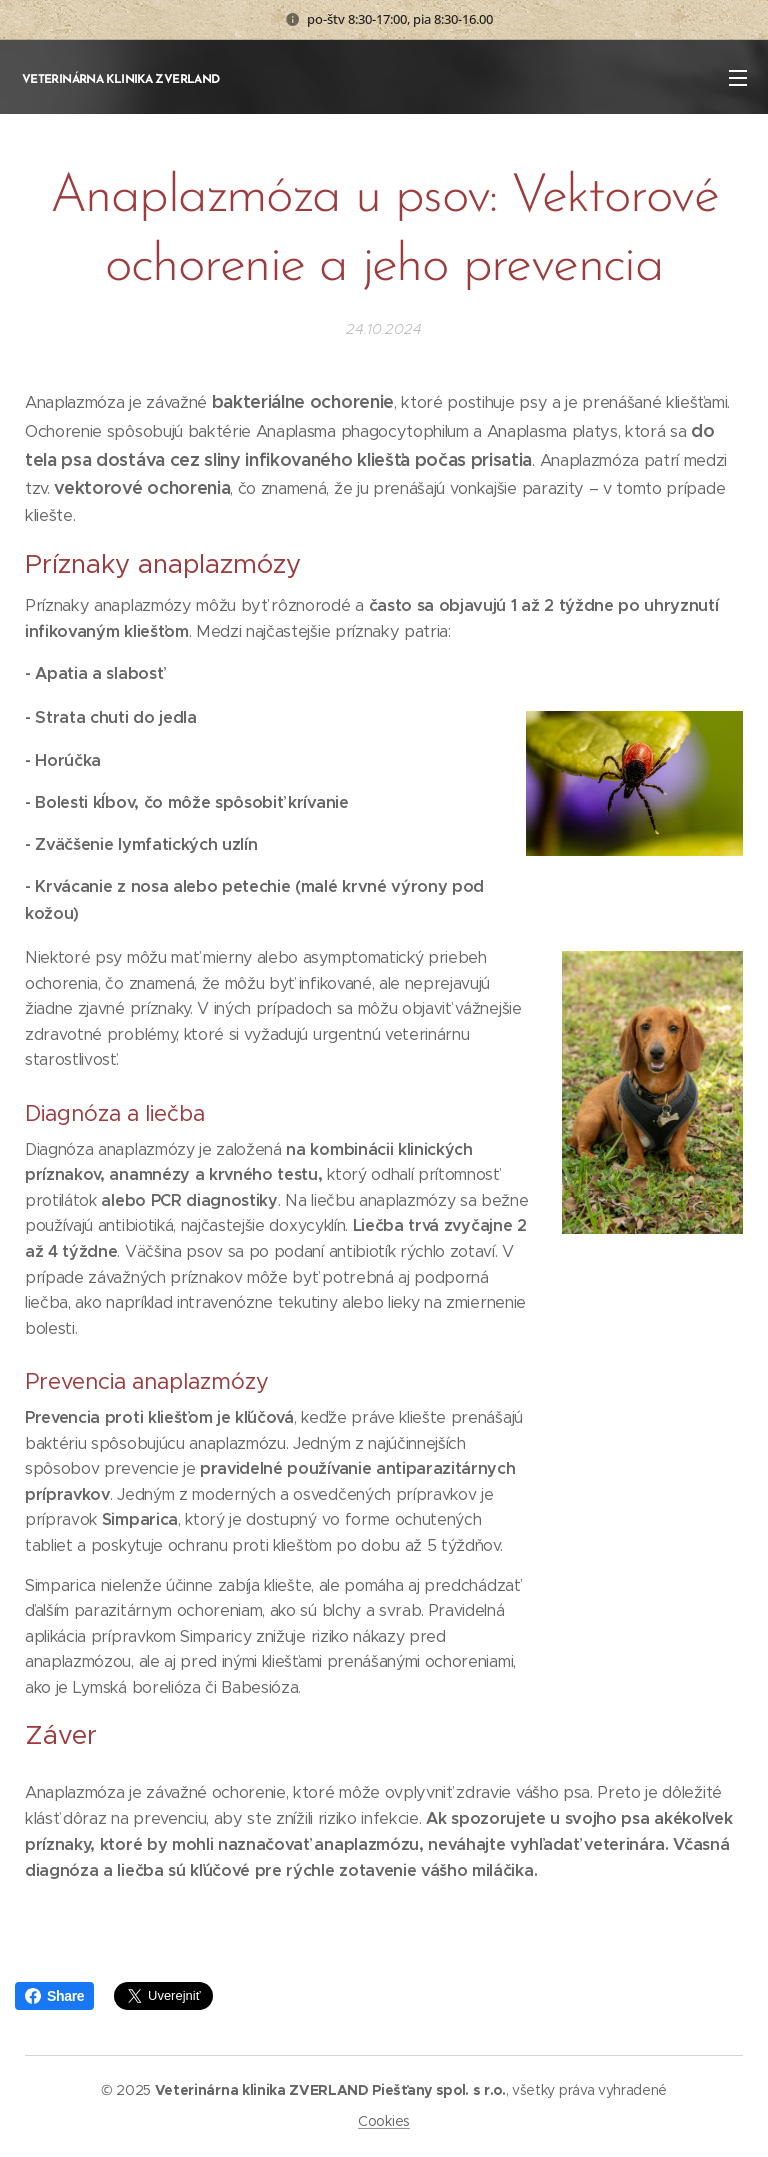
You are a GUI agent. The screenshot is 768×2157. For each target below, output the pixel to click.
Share (54, 1996)
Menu (738, 78)
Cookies (384, 2121)
